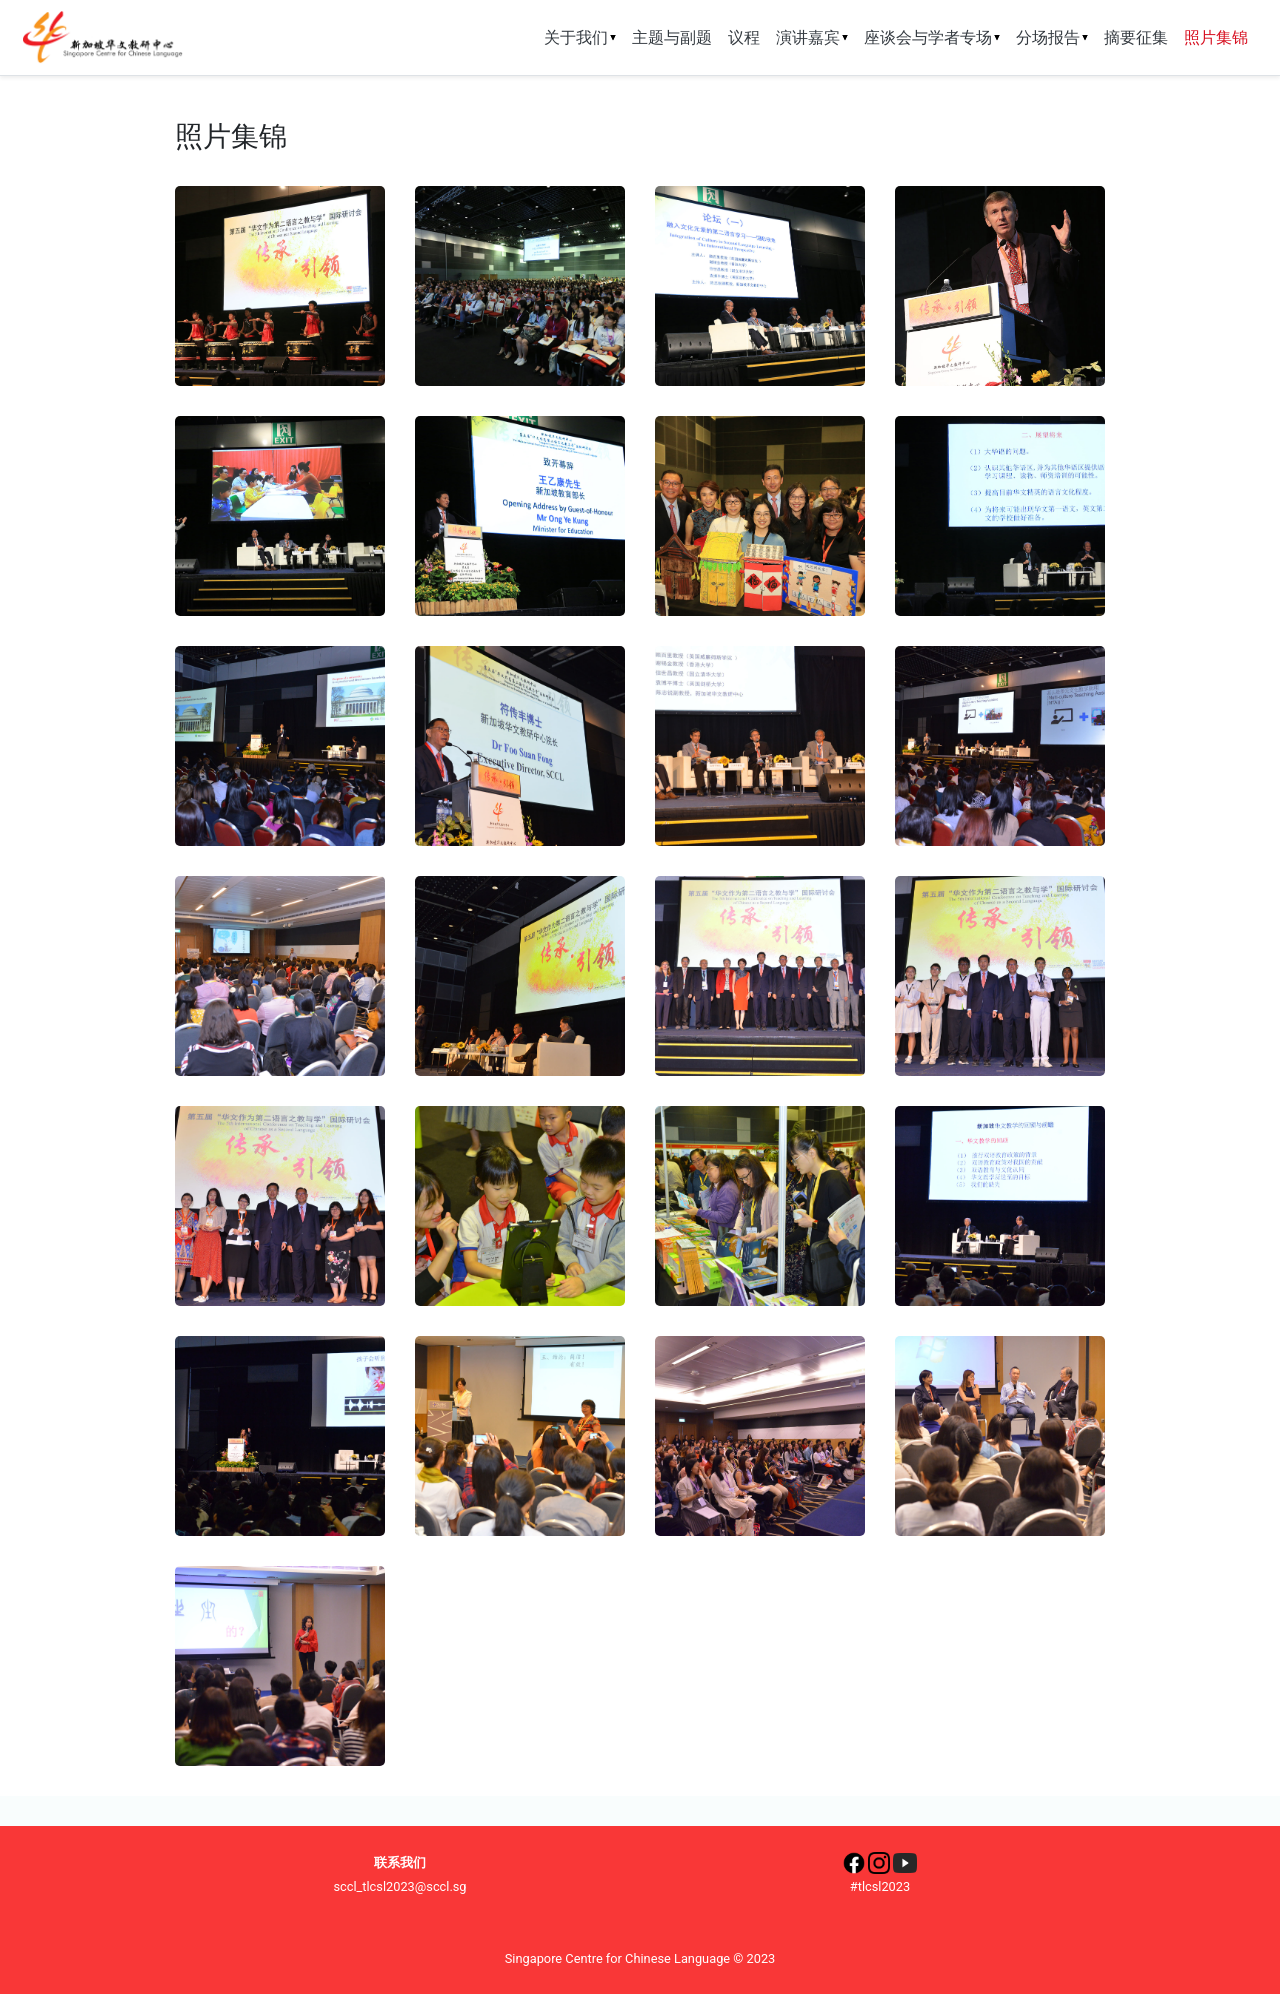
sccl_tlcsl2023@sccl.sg (399, 1886)
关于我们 (580, 37)
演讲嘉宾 (812, 37)
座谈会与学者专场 (932, 37)
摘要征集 (1136, 37)
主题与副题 (672, 37)
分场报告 (1052, 37)
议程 (744, 37)
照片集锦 (1220, 37)
